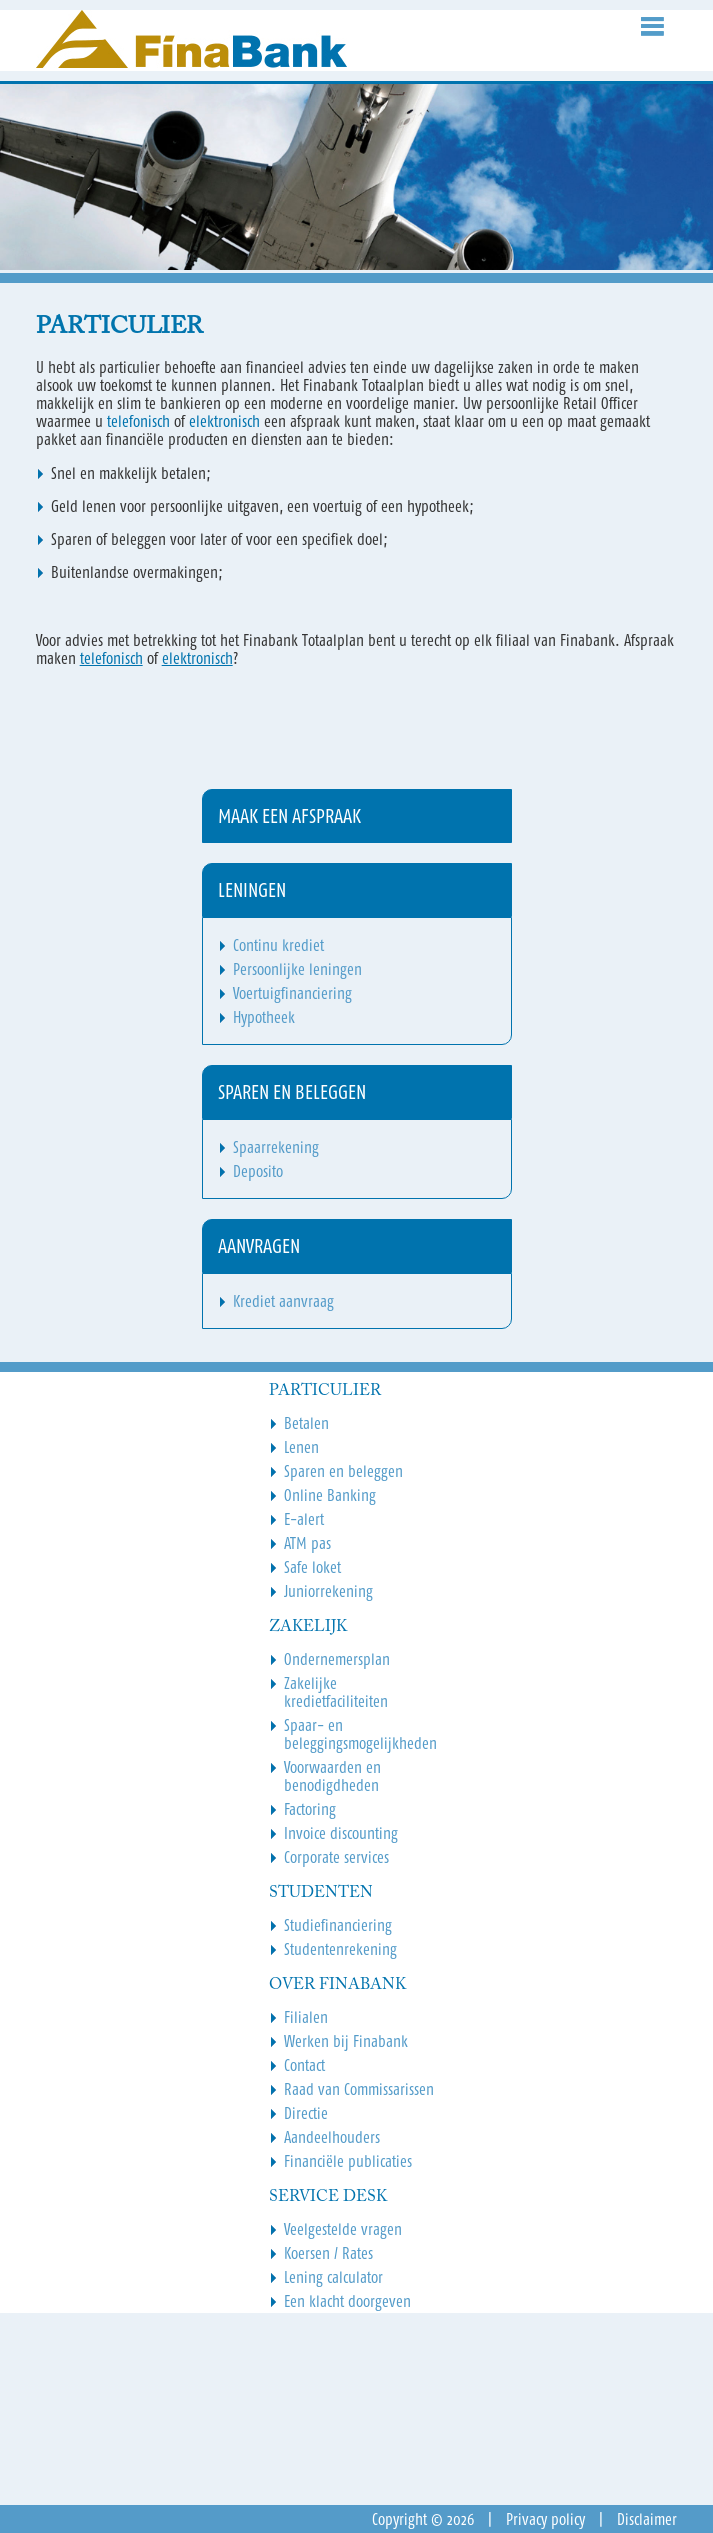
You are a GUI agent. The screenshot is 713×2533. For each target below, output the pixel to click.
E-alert (304, 1519)
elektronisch (226, 421)
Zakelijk (308, 1627)
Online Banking (330, 1495)
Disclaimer (647, 2519)
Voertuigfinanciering (292, 993)
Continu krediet (278, 945)
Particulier (325, 1391)
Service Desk (328, 2197)
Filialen (306, 2017)
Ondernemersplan (337, 1659)
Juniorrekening (328, 1591)
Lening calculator (333, 2277)
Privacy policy (545, 2519)
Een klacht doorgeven (347, 2301)
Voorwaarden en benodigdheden (332, 1776)
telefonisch (140, 421)
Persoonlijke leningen (297, 969)
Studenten (321, 1893)
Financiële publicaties (348, 2161)
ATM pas (307, 1543)
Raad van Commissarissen (359, 2089)
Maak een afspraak (289, 816)
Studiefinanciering (338, 1925)
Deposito (258, 1171)
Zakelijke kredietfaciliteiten (336, 1692)
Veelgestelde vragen (343, 2229)
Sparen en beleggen (343, 1471)
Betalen (306, 1423)
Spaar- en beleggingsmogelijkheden (360, 1734)
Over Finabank (337, 1985)
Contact (304, 2065)
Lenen (301, 1447)
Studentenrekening (340, 1949)
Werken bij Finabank (346, 2041)
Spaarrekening (276, 1147)
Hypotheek (264, 1017)
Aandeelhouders (332, 2137)
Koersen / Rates (328, 2253)
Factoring (310, 1809)
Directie (306, 2113)
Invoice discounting (341, 1833)
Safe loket (312, 1567)
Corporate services (336, 1857)
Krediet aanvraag (283, 1301)
